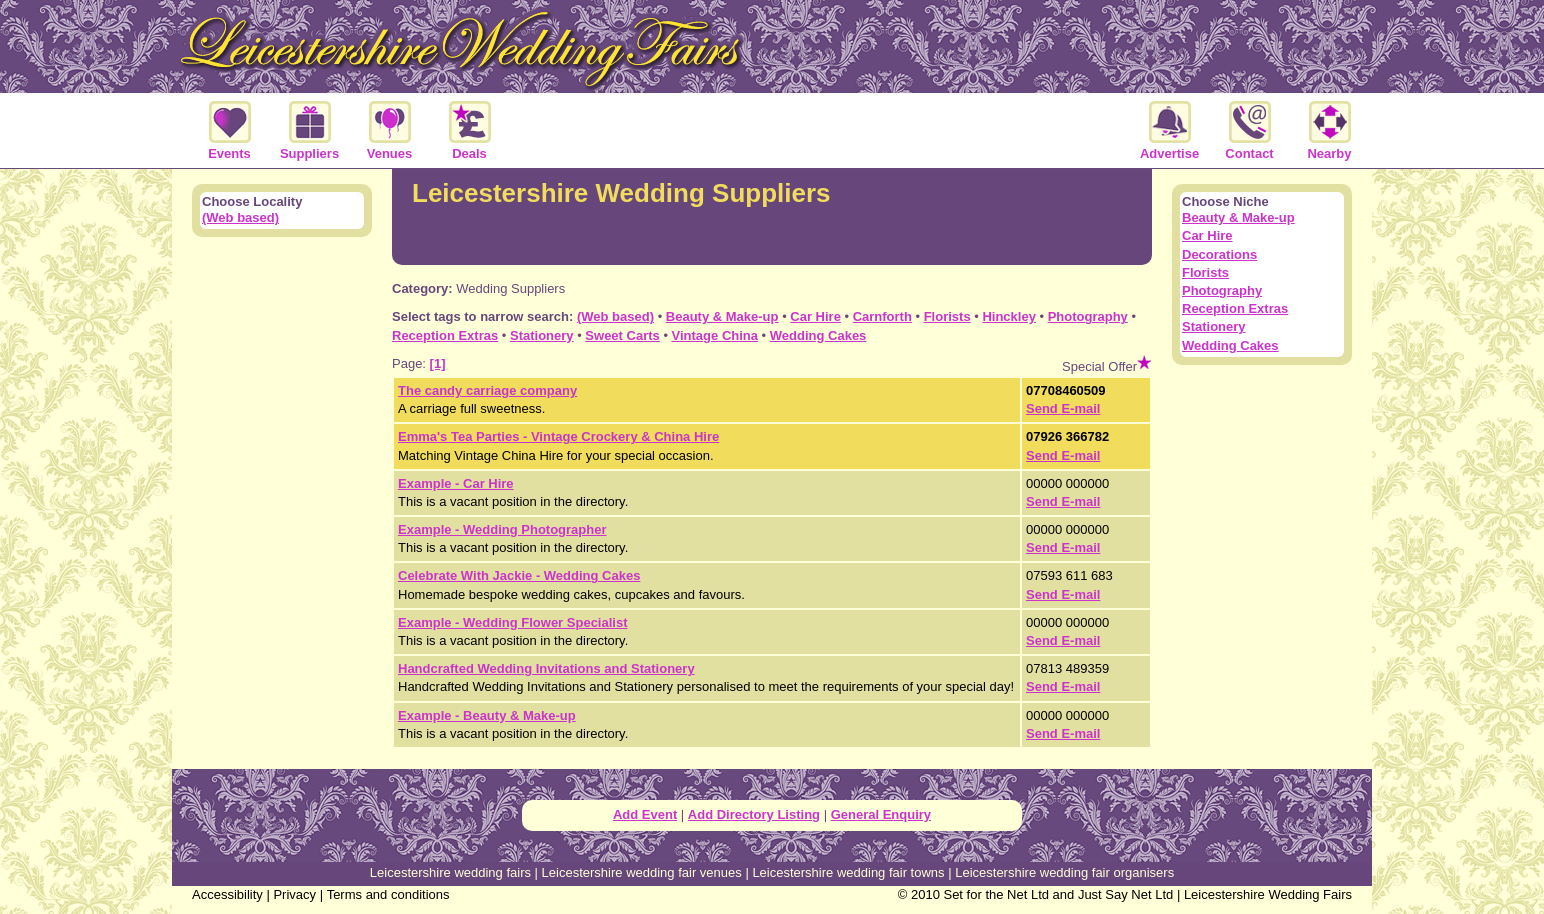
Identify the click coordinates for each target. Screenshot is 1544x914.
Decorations (1219, 254)
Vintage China (715, 335)
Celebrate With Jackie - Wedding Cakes (519, 575)
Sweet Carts (622, 335)
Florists (947, 316)
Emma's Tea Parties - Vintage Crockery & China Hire (558, 436)
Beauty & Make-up (722, 316)
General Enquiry (881, 814)
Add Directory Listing (754, 814)
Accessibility (227, 894)
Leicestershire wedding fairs (450, 872)
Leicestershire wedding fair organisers (1064, 872)
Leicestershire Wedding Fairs (1268, 894)
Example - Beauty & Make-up (487, 715)
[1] (438, 363)
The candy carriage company (487, 390)
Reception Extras (445, 335)
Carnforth (882, 316)
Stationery (542, 335)
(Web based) (615, 316)
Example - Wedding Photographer (502, 529)
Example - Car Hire (456, 483)
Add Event (645, 814)
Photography (1088, 316)
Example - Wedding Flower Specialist (512, 622)
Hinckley (1008, 316)
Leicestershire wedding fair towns (848, 872)
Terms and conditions (388, 894)
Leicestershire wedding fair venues (642, 872)
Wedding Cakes (818, 335)
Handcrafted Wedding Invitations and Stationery (546, 668)
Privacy (294, 894)
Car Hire (815, 316)
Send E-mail (1063, 408)
